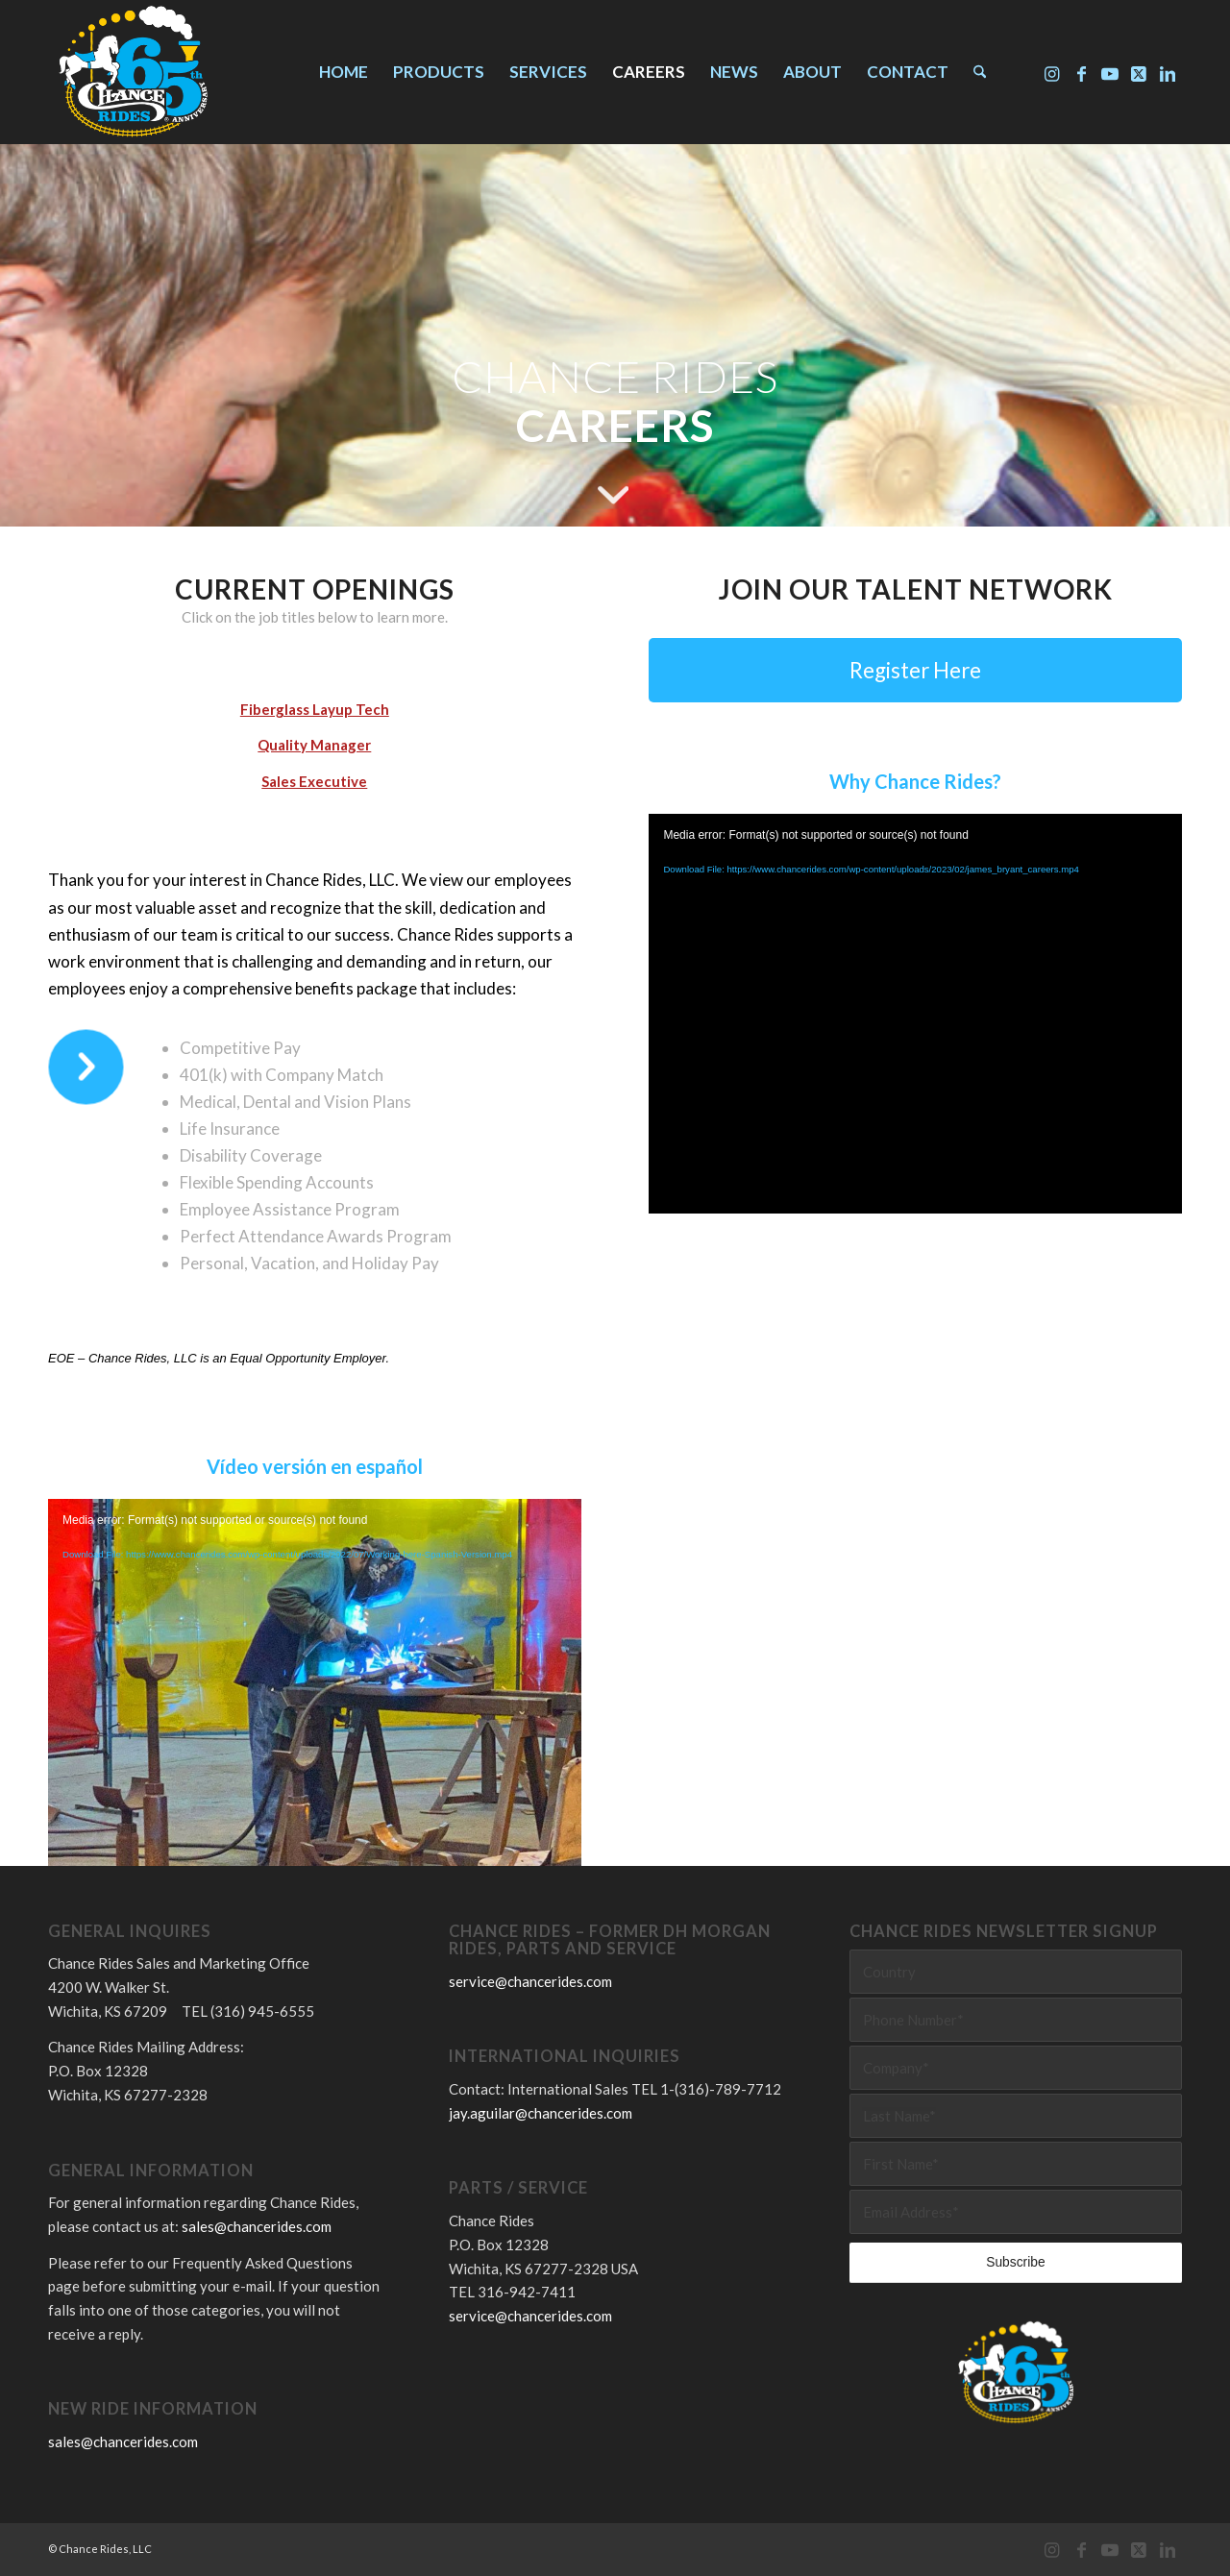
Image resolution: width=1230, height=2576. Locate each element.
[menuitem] (344, 72)
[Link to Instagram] (1052, 71)
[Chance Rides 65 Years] (132, 72)
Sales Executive (314, 781)
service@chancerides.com (530, 1981)
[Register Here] (915, 670)
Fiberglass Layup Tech (314, 709)
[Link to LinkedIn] (1167, 71)
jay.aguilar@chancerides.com (540, 2113)
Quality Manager (314, 744)
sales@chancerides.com (257, 2226)
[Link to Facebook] (1081, 71)
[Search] (979, 72)
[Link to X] (1138, 71)
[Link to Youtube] (1109, 71)
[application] (314, 1649)
